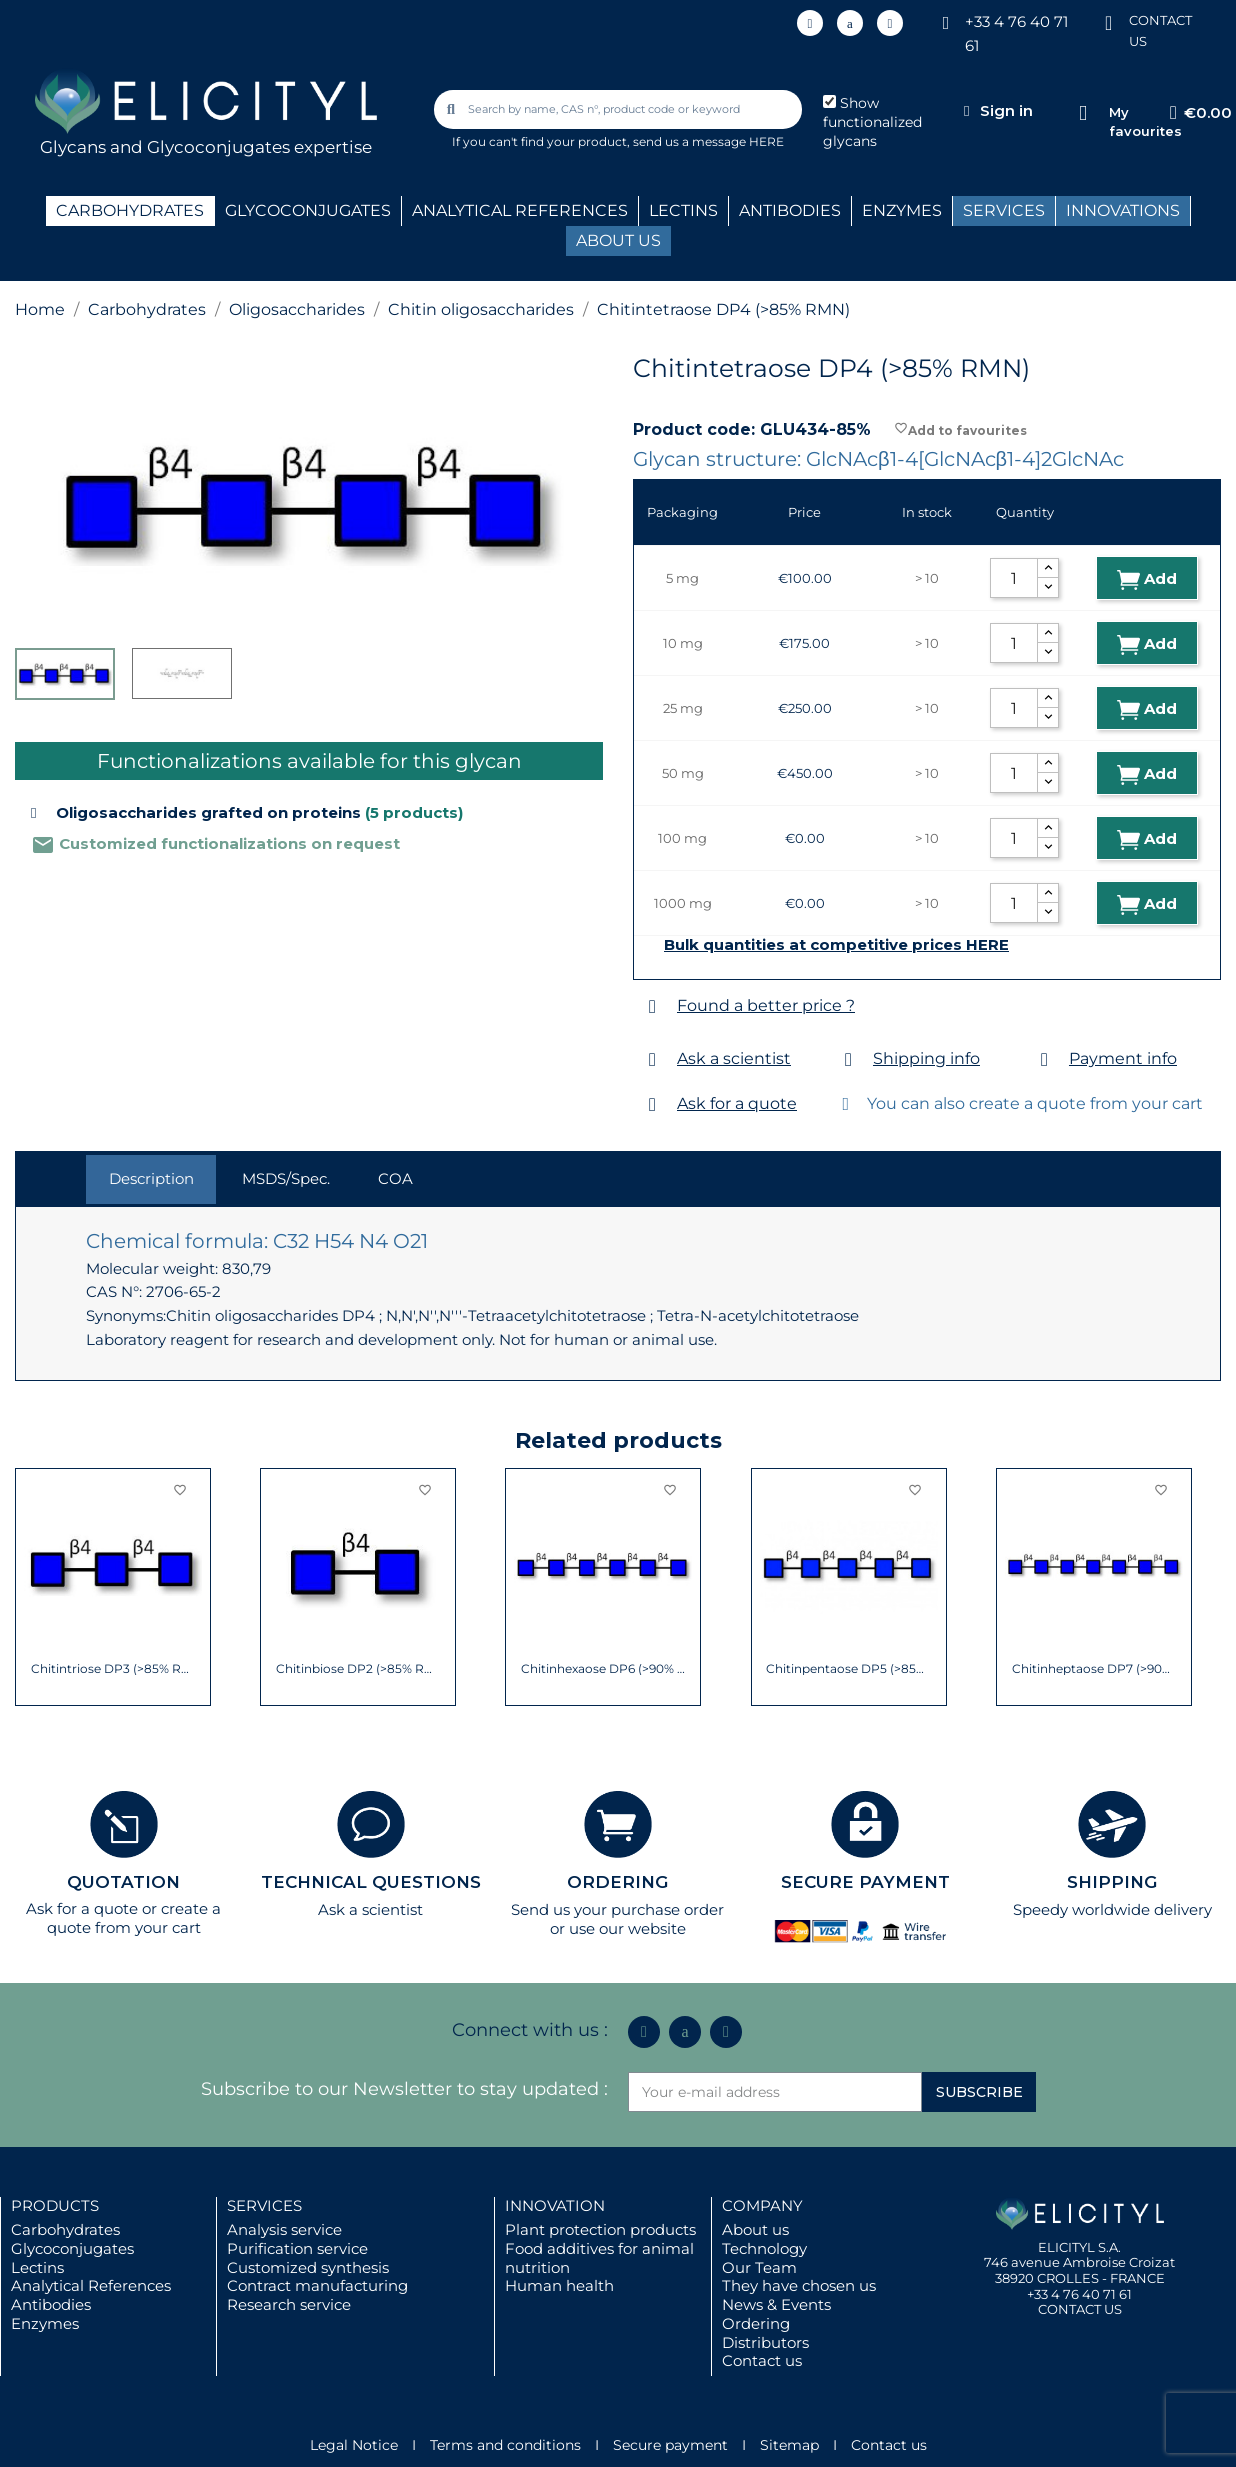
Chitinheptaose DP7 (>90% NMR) (1094, 1669)
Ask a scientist (734, 1058)
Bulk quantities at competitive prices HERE (836, 945)
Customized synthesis (308, 2267)
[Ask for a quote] (652, 1104)
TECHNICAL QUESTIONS (371, 1882)
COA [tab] (395, 1178)
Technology (764, 2248)
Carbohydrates (65, 2229)
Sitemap (789, 2445)
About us (755, 2229)
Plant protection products (600, 2229)
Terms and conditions (505, 2445)
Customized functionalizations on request (215, 843)
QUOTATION (123, 1882)
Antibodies (51, 2304)
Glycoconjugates (72, 2248)
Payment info (1123, 1058)
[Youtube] (890, 23)
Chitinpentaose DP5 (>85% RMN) (848, 1669)
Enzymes (45, 2323)
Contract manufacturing (317, 2285)
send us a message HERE (708, 141)
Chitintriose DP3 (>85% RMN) (113, 1669)
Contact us (762, 2360)
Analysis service (284, 2229)
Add (1147, 579)
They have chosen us (799, 2285)
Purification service (297, 2248)
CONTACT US (1080, 2309)
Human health (559, 2285)
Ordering (756, 2323)
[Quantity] (1014, 578)
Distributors (765, 2342)
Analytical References (91, 2285)
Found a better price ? (766, 1005)
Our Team (759, 2267)
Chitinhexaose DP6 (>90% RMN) (603, 1669)
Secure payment (670, 2445)
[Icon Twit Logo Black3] (850, 23)
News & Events (776, 2304)
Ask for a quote (737, 1103)
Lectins (37, 2267)
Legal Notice (354, 2445)
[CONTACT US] (1109, 21)
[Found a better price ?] (652, 1006)
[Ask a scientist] (652, 1059)
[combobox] (619, 109)
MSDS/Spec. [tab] (286, 1178)
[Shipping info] (848, 1059)
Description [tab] (151, 1178)
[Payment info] (1044, 1059)
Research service (289, 2304)
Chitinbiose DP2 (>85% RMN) (358, 1669)
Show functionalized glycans (872, 122)
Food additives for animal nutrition (599, 2258)
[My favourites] (1083, 113)
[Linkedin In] (810, 23)
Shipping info (926, 1058)
